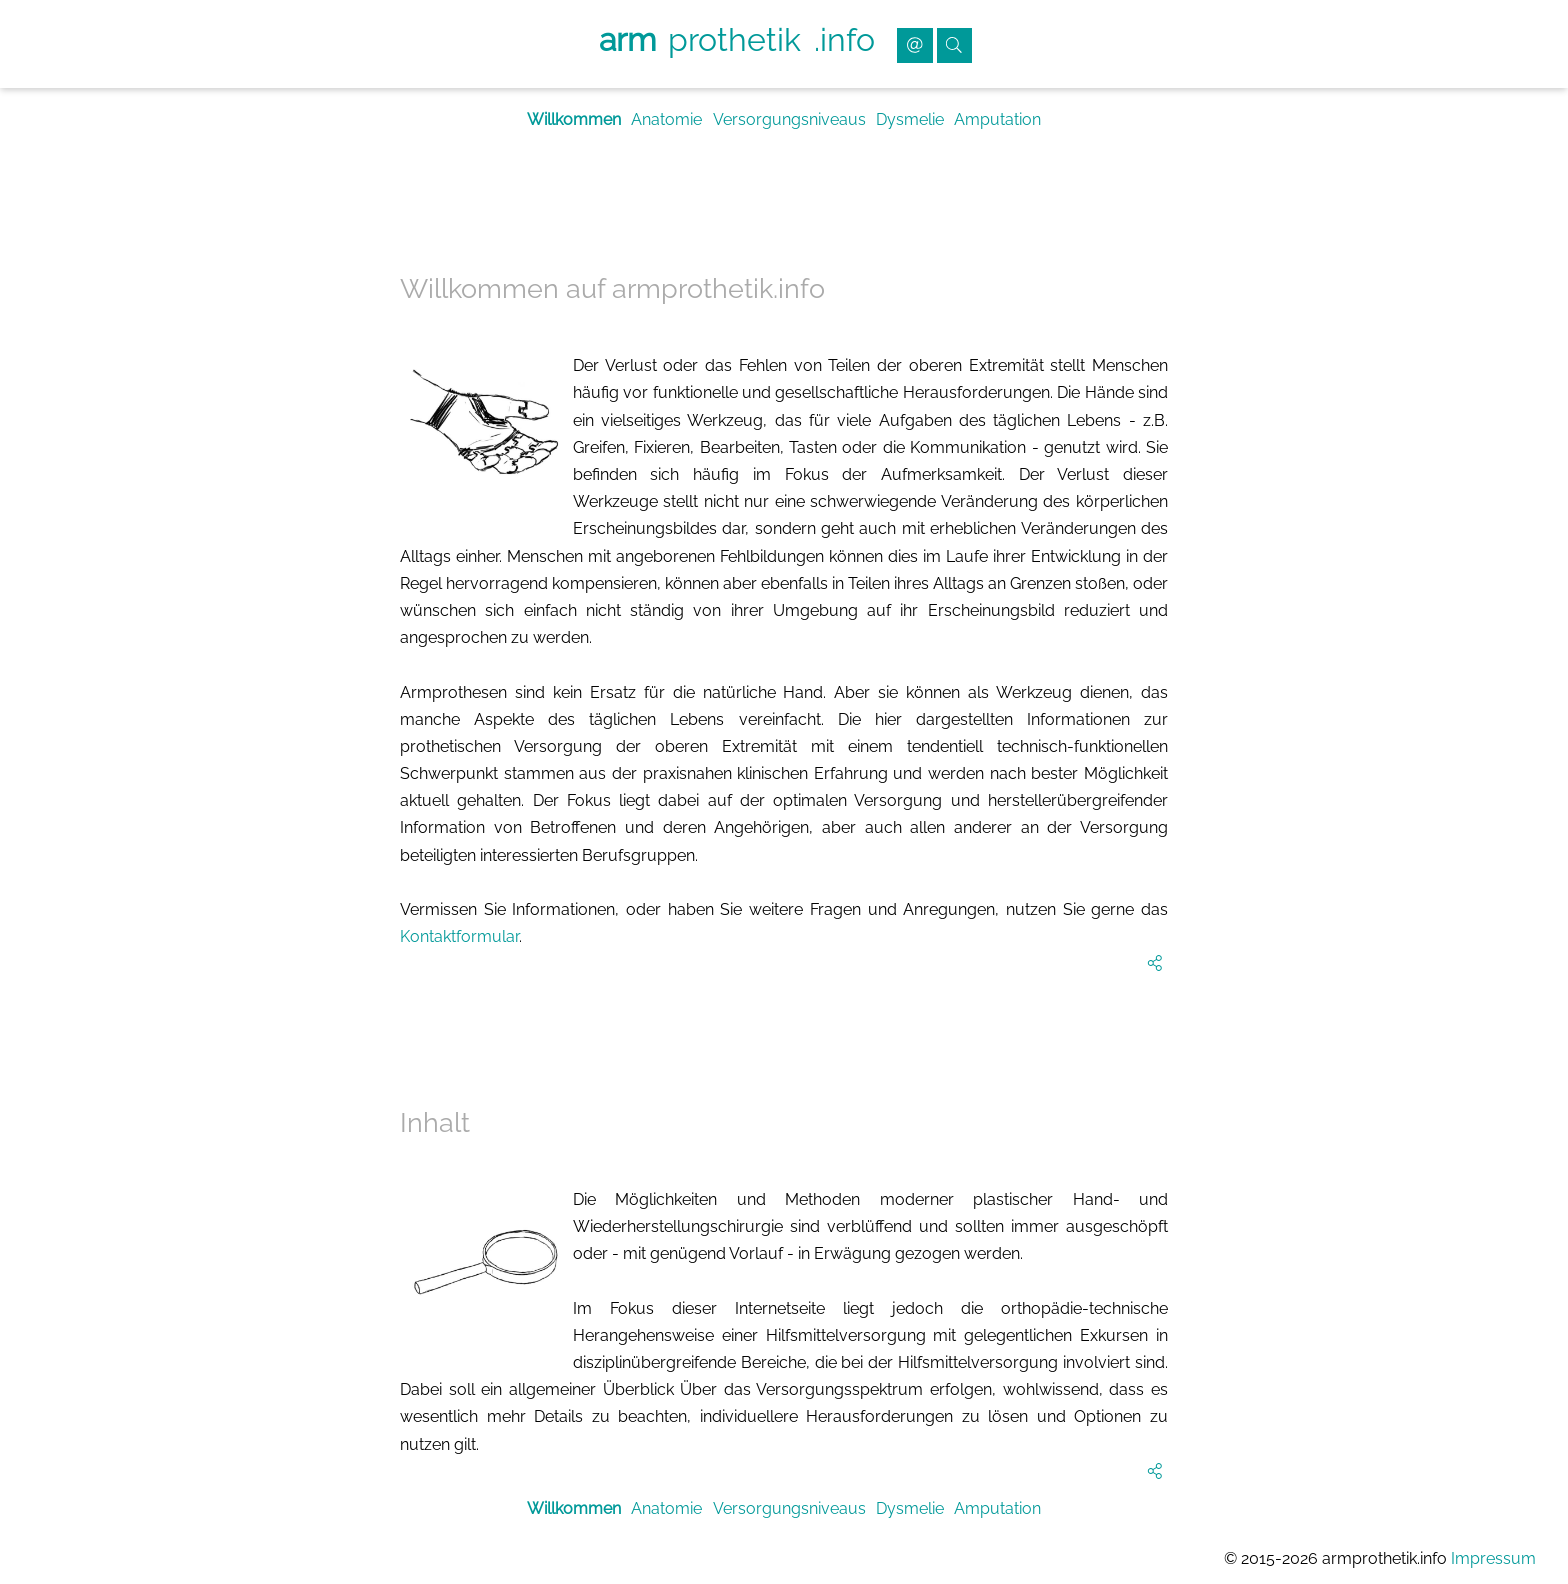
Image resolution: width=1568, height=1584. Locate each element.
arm (627, 39)
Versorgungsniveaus (789, 119)
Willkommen (574, 119)
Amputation (997, 119)
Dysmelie (910, 119)
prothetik (734, 39)
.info (844, 39)
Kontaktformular (459, 936)
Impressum (1493, 1558)
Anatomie (666, 119)
